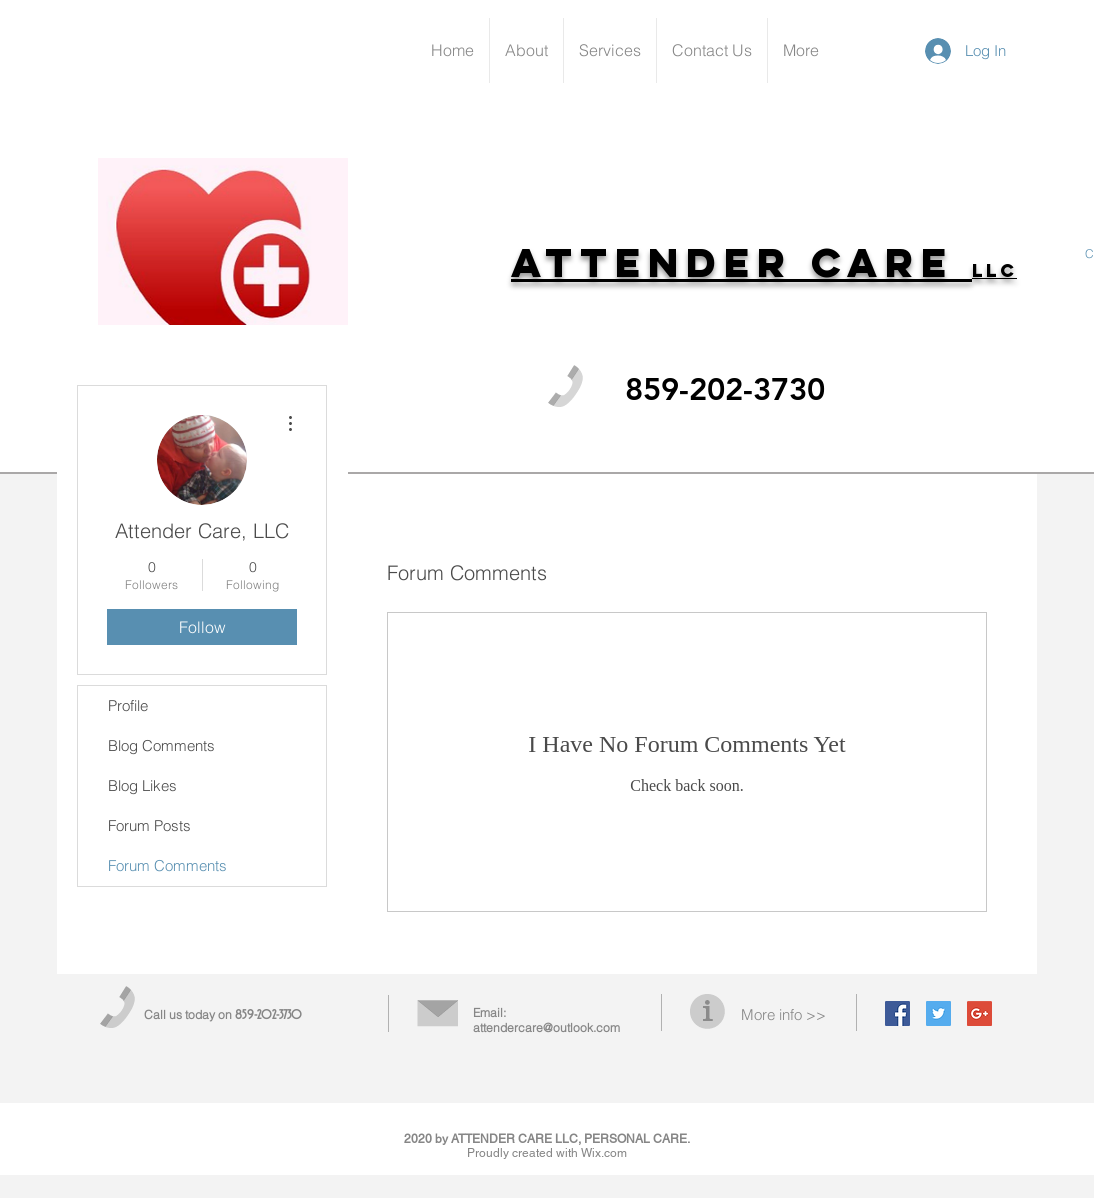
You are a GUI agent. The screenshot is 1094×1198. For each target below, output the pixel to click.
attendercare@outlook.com (546, 1027)
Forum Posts (149, 825)
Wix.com (604, 1153)
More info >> (783, 1014)
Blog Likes (142, 785)
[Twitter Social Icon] (938, 1013)
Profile (128, 705)
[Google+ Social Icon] (979, 1013)
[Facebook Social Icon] (897, 1013)
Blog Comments (161, 745)
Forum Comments (167, 865)
